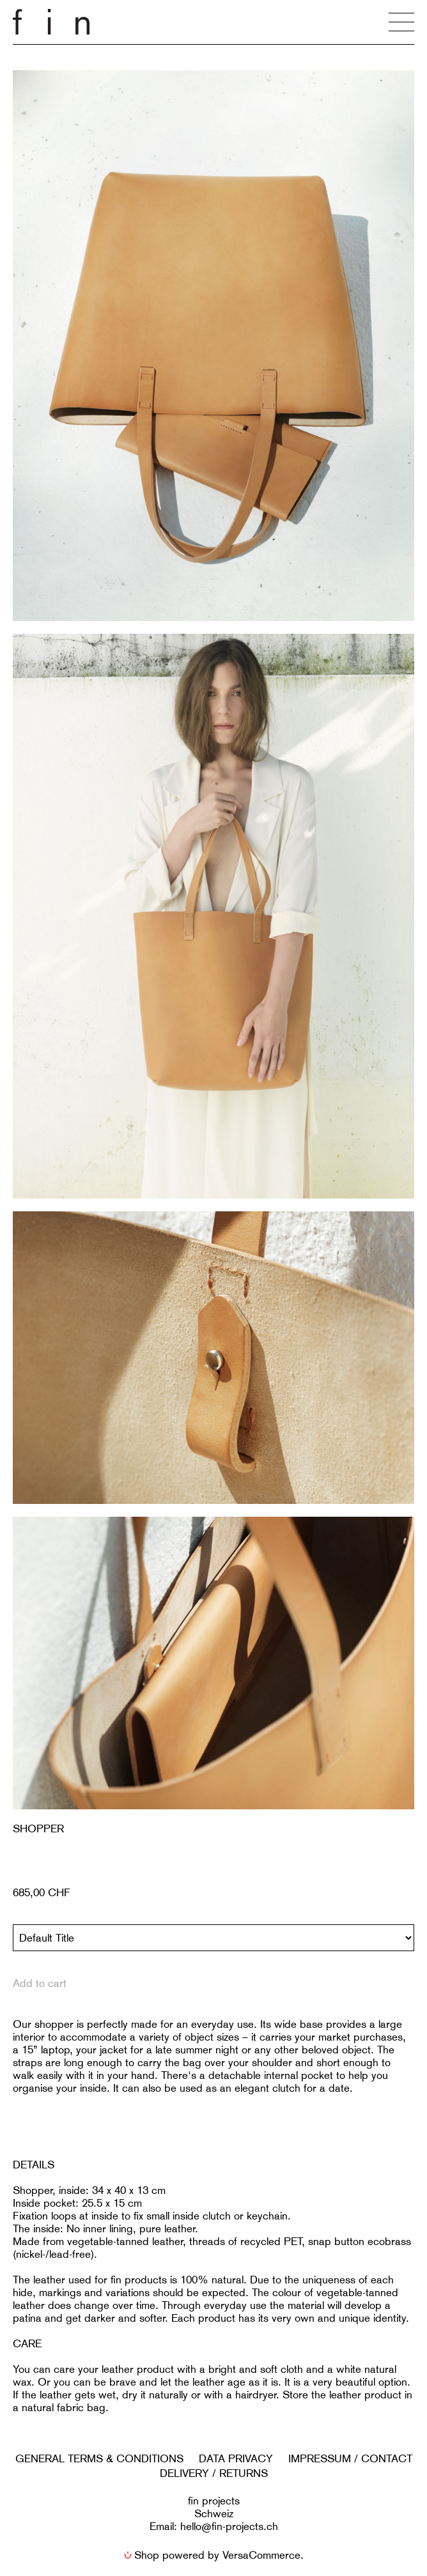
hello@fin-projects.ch (229, 2526)
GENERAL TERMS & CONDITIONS (99, 2458)
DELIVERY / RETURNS (214, 2473)
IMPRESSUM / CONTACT (350, 2458)
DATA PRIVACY (236, 2458)
